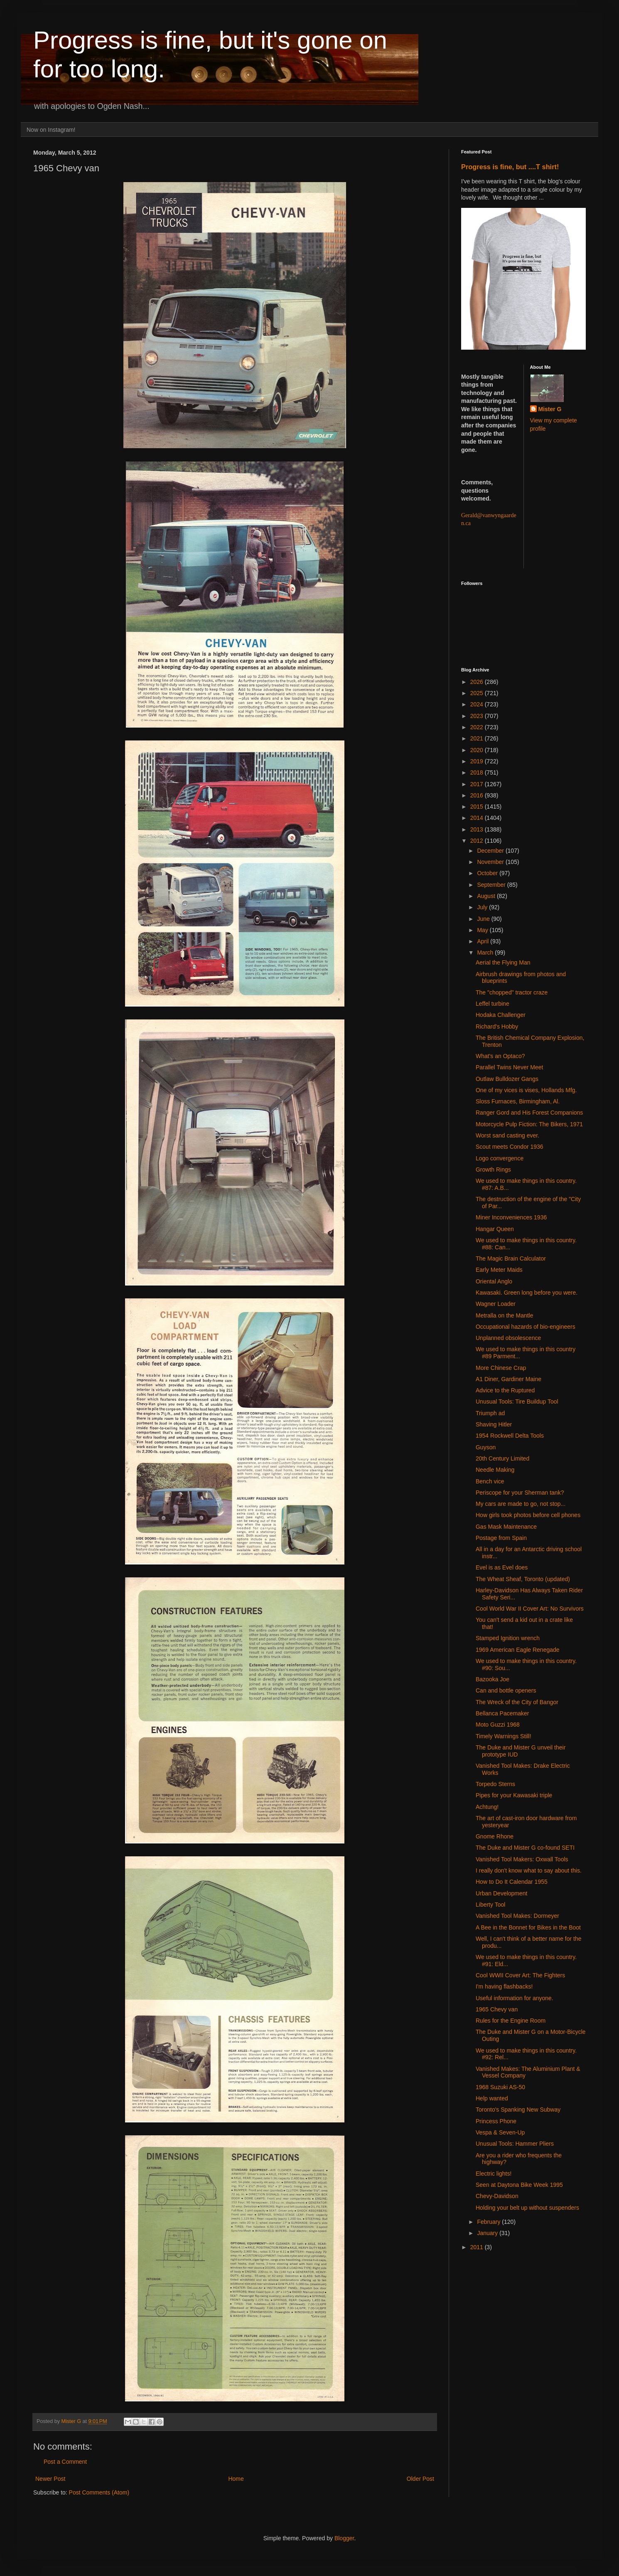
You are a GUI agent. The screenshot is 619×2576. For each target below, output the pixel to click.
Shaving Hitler (494, 1424)
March (486, 952)
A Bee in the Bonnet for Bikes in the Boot (528, 1927)
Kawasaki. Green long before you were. (526, 1292)
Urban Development (502, 1893)
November (491, 862)
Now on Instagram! (51, 129)
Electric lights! (493, 2173)
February (489, 2221)
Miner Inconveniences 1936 (511, 1217)
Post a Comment (65, 2461)
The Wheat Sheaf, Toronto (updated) (523, 1579)
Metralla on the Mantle (504, 1315)
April (483, 941)
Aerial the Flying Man (503, 962)
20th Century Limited (502, 1458)
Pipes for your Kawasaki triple (514, 1795)
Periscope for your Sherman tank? (520, 1492)
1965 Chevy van (497, 2009)
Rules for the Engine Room (510, 2020)
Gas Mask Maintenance (506, 1526)
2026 (477, 682)
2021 (477, 738)
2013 (477, 829)
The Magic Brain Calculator (511, 1258)
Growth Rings (493, 1169)
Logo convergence (499, 1158)
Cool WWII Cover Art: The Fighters (520, 1975)
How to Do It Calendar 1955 (512, 1881)
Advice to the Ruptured (505, 1390)
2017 (477, 784)
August (486, 896)
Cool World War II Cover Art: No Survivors (530, 1608)
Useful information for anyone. (514, 1998)
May (483, 930)
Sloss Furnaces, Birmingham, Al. (518, 1101)
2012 (477, 840)
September (492, 884)
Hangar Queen (495, 1229)
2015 (477, 806)
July (483, 907)
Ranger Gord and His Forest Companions (529, 1112)
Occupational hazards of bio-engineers (525, 1326)
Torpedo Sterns (495, 1784)
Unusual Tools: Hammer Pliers (515, 2143)
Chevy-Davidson (497, 2196)
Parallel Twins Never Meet (509, 1067)
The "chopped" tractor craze (512, 992)
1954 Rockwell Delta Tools (510, 1435)
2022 (477, 727)
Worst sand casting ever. (507, 1135)
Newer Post (50, 2478)
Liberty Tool (490, 1904)
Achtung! (487, 1807)
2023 (477, 716)
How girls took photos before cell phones (528, 1515)
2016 (477, 795)
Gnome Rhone (494, 1836)
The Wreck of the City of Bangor (517, 1702)
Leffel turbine (492, 1003)
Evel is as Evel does (502, 1567)
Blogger (344, 2538)
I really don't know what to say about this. (529, 1870)
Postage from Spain (501, 1538)
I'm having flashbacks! (504, 1986)
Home (235, 2478)
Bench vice (490, 1481)
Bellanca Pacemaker (502, 1713)
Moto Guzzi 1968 (498, 1724)
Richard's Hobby (497, 1026)
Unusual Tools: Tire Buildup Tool (517, 1401)
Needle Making (495, 1469)
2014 (477, 817)
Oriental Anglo (494, 1281)
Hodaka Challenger (501, 1015)
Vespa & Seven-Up (500, 2132)
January (488, 2233)
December (491, 850)
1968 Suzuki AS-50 (500, 2087)
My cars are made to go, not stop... (520, 1503)
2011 (477, 2247)
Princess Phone (496, 2121)
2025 (477, 693)
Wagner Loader (496, 1303)
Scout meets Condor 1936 (509, 1146)
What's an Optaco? (500, 1056)
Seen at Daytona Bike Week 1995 (519, 2184)
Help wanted (492, 2098)
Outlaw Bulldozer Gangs (507, 1079)
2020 (477, 750)
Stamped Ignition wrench (508, 1638)
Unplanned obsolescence (508, 1338)
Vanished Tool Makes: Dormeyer (517, 1915)
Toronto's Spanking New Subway (518, 2109)
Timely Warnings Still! (503, 1736)
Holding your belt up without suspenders (527, 2207)
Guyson (486, 1447)
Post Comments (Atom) (99, 2492)
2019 (477, 761)
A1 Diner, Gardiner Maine (508, 1379)
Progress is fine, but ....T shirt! (510, 166)
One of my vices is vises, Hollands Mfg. (526, 1090)
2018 (477, 772)
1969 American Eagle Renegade (518, 1649)
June (484, 918)
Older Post (420, 2478)
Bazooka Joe (492, 1679)
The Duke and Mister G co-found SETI (525, 1847)
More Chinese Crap (501, 1367)
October (488, 873)
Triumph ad (490, 1413)
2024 (477, 704)
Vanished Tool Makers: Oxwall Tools (522, 1859)
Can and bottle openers (506, 1690)
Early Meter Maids (499, 1269)
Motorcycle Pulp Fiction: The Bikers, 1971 (529, 1124)
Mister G (550, 409)
